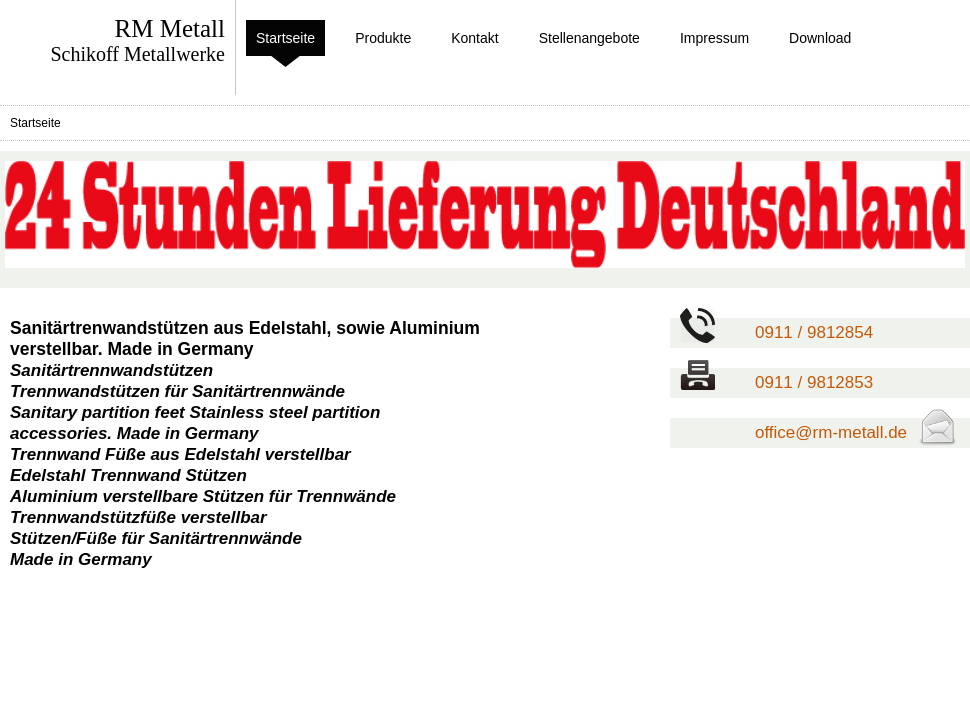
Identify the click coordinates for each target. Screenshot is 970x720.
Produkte (383, 38)
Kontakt (474, 38)
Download (820, 38)
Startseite (285, 38)
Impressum (714, 38)
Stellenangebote (589, 38)
